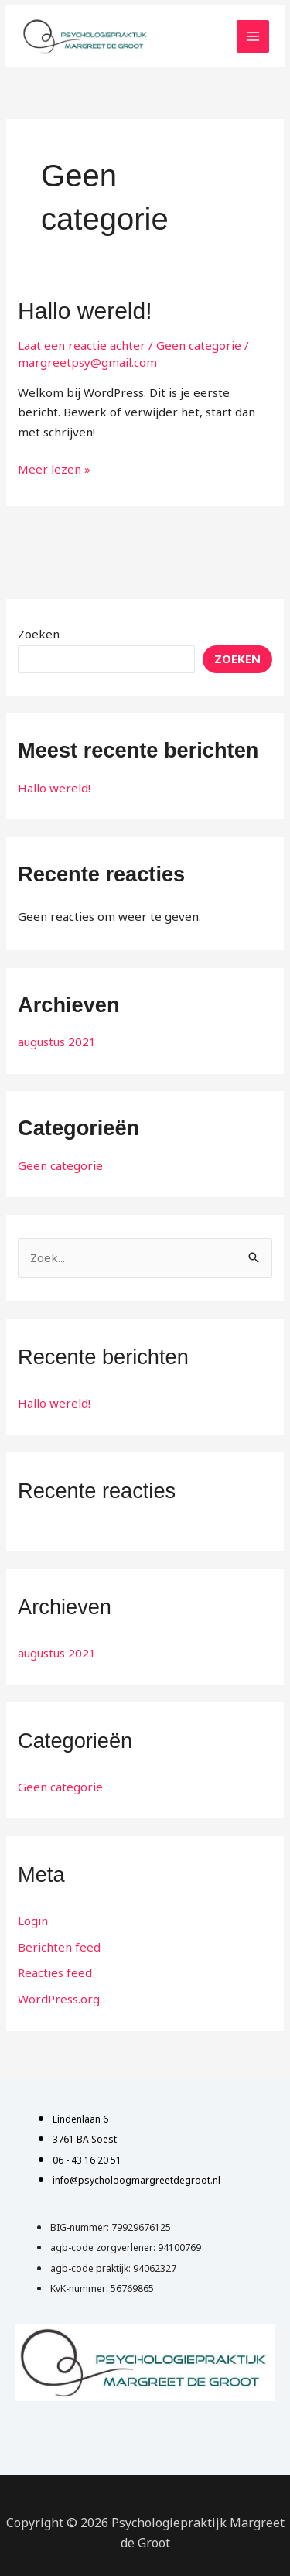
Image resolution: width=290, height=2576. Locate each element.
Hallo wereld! (85, 310)
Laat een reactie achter (81, 345)
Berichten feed (59, 1947)
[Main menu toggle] (253, 36)
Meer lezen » (54, 468)
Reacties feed (55, 1972)
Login (33, 1920)
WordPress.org (59, 1998)
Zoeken (39, 633)
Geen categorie (198, 345)
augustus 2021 (57, 1041)
